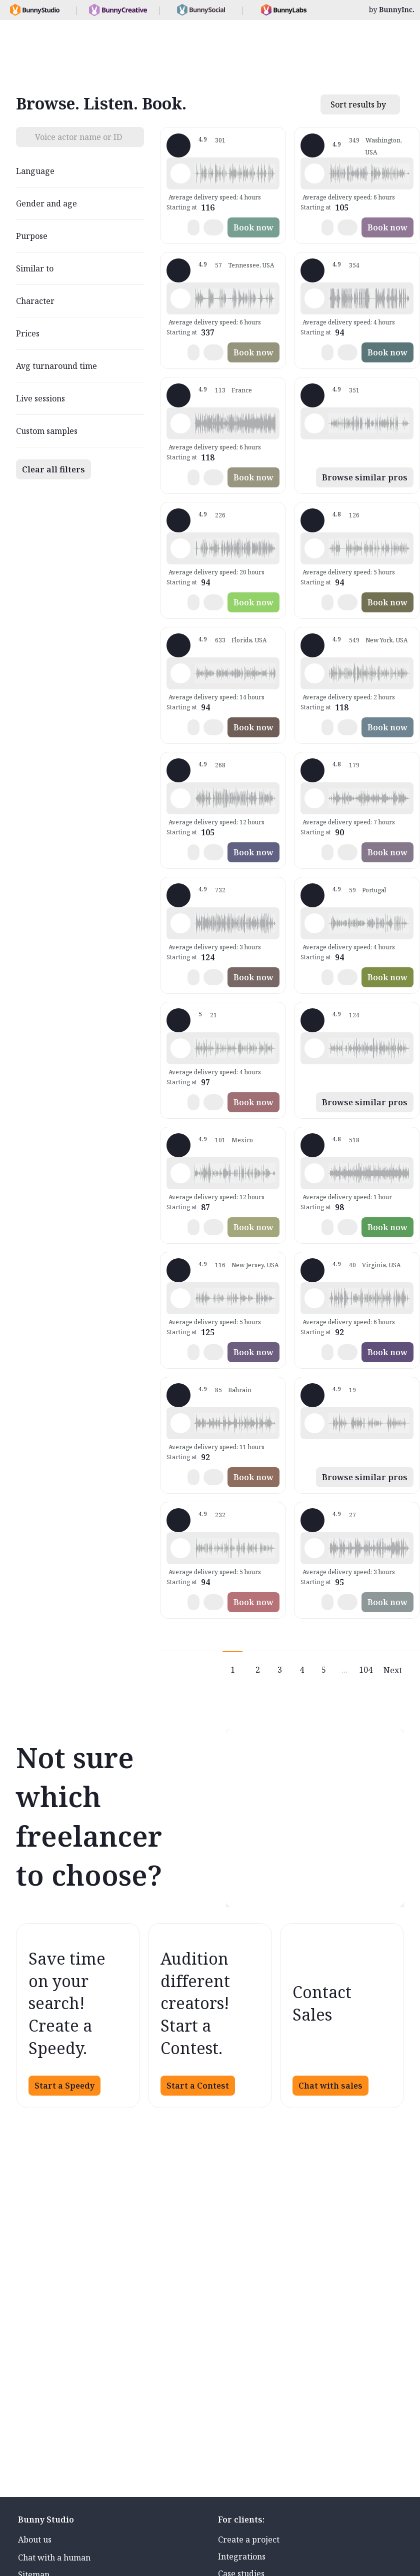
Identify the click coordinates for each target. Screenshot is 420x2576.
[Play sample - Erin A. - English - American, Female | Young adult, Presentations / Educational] (314, 1173)
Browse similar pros (365, 477)
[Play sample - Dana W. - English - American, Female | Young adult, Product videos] (314, 1048)
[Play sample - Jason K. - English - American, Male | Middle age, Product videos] (180, 798)
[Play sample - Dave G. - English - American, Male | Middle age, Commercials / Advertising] (180, 298)
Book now (254, 227)
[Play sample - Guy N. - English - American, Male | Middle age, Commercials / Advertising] (314, 423)
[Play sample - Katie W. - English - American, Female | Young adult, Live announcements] (314, 673)
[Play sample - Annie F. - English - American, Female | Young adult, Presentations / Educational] (180, 1298)
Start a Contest (197, 2085)
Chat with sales (330, 2085)
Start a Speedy (64, 2085)
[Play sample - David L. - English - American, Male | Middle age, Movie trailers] (314, 298)
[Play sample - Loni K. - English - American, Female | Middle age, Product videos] (314, 173)
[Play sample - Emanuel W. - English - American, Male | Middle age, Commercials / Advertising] (314, 1423)
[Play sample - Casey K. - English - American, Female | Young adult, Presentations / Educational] (180, 1048)
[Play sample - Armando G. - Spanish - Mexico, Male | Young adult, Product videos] (180, 1173)
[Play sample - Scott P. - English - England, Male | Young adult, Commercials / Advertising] (180, 1423)
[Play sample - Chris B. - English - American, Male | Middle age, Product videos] (180, 1548)
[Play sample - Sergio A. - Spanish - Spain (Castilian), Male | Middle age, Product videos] (314, 1548)
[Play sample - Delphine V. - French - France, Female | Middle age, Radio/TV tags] (180, 423)
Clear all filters (53, 469)
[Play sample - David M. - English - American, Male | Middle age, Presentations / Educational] (314, 548)
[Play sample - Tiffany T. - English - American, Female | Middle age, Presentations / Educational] (180, 673)
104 (365, 1669)
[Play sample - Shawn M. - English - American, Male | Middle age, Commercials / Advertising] (180, 173)
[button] (235, 173)
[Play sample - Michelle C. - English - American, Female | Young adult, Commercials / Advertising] (180, 923)
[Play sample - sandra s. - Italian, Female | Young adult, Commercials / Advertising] (314, 798)
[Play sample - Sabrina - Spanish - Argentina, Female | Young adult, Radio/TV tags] (314, 923)
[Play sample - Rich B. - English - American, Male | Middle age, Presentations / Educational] (180, 548)
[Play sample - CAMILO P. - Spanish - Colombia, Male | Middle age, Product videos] (314, 1298)
